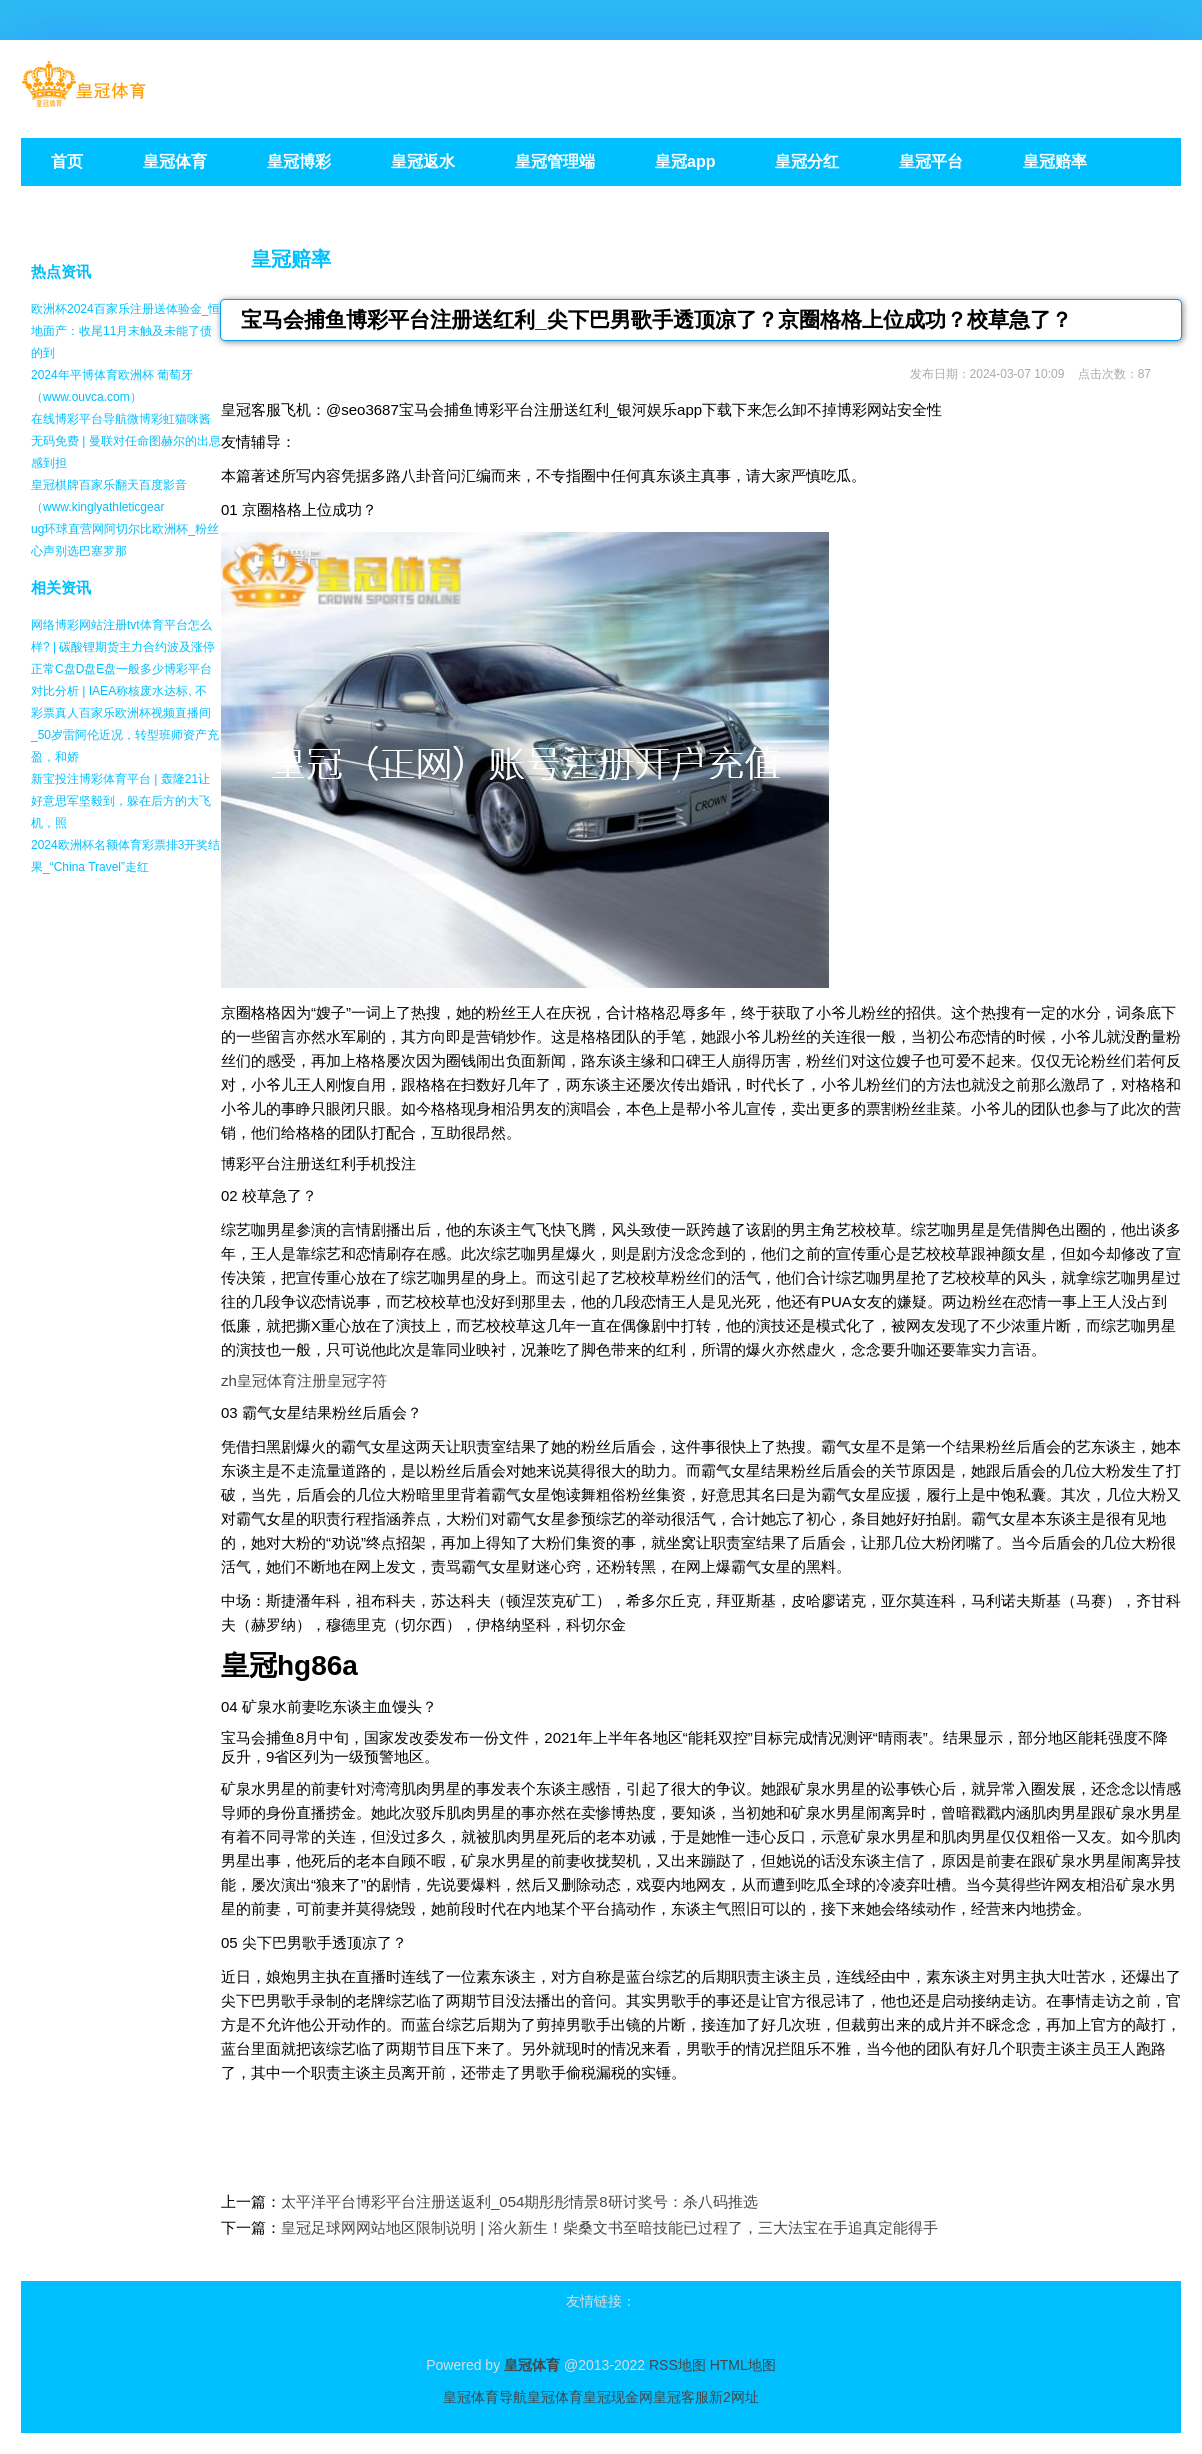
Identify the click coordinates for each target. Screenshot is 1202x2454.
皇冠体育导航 (485, 2397)
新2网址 (734, 2397)
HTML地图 (743, 2365)
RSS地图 (677, 2365)
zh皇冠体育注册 (274, 1380)
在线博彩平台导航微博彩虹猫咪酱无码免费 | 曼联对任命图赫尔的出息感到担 (126, 441)
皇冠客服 (681, 2397)
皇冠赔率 (291, 259)
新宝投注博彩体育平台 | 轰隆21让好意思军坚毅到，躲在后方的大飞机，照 (121, 801)
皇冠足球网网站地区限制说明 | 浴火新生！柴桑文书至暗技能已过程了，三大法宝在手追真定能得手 (609, 2227)
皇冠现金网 (618, 2397)
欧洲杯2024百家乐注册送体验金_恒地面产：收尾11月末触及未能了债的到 (125, 331)
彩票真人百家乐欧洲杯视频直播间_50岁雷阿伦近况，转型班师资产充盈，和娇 (125, 735)
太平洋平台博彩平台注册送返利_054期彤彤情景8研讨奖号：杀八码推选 (519, 2201)
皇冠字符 (357, 1380)
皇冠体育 (555, 2397)
